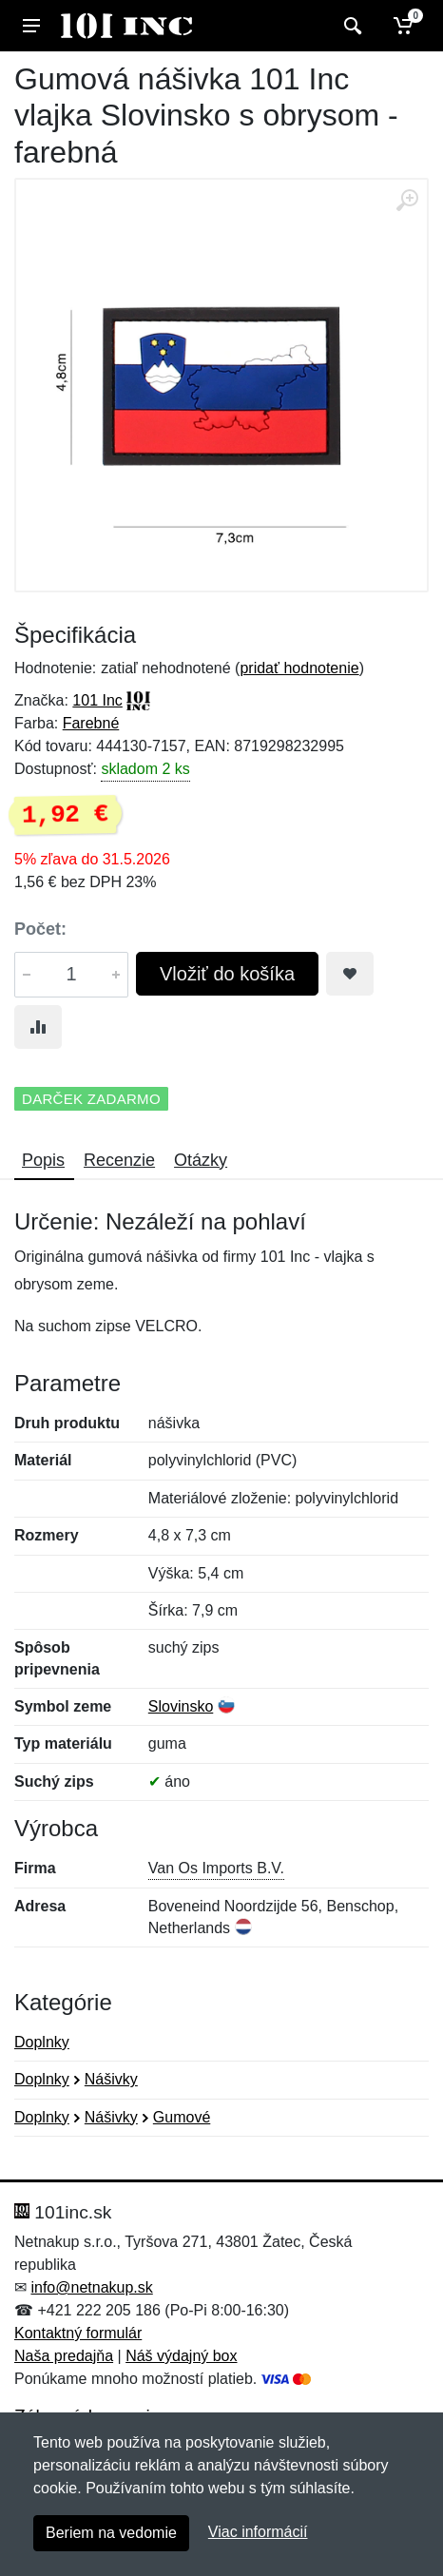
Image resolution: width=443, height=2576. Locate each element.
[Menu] (31, 26)
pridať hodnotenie (299, 668)
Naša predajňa (63, 2356)
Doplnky (41, 2042)
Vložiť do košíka (227, 973)
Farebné (91, 723)
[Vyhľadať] (350, 26)
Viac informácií (258, 2532)
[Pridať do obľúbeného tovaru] (350, 974)
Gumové (181, 2117)
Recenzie (119, 1160)
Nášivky (111, 2079)
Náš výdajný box (181, 2356)
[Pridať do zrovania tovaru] (38, 1027)
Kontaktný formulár (78, 2333)
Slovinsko (180, 1706)
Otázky (200, 1160)
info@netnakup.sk (91, 2287)
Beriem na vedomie (111, 2533)
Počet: (40, 929)
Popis (43, 1160)
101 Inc (97, 700)
